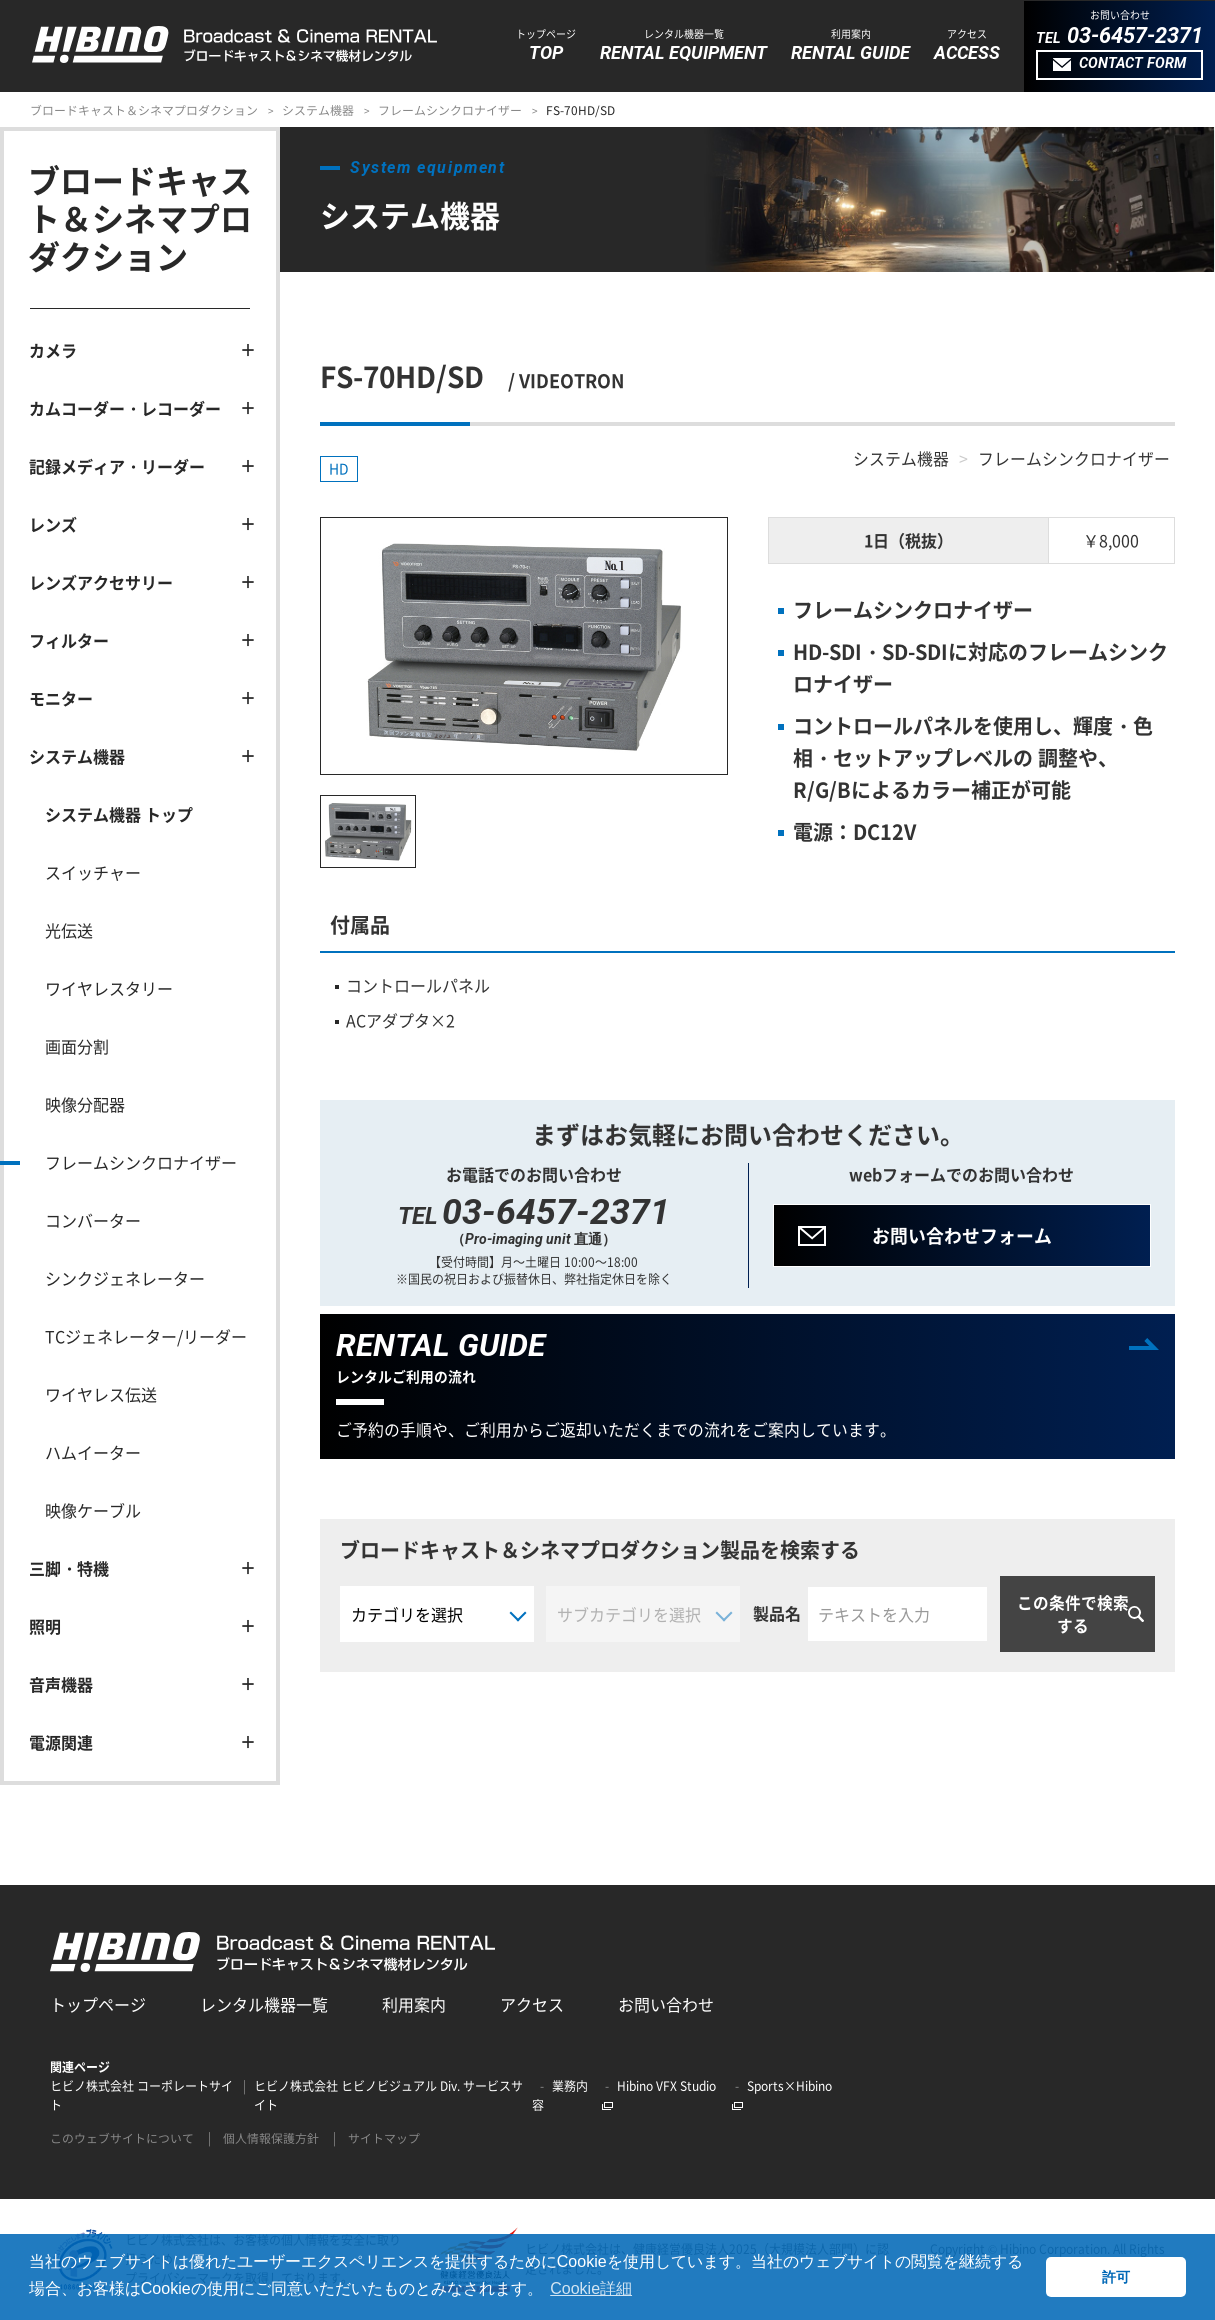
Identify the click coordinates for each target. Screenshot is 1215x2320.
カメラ (53, 350)
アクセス (532, 2004)
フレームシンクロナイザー (450, 110)
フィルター (69, 640)
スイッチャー (93, 872)
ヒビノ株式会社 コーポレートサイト (141, 2095)
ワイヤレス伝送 (101, 1394)
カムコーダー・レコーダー (125, 408)
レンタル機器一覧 (264, 2004)
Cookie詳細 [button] (591, 2288)
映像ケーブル (93, 1510)
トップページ (98, 2004)
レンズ (53, 524)
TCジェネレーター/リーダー (146, 1336)
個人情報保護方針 (271, 2138)
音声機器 (61, 1684)
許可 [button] (1116, 2277)
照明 (45, 1626)
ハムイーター (93, 1452)
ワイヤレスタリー (109, 988)
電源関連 (61, 1742)
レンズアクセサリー (101, 582)
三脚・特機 (69, 1568)
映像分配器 (85, 1104)
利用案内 (414, 2004)
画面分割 (77, 1046)
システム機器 (318, 110)
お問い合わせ (666, 2004)
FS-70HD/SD (580, 110)
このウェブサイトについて (122, 2138)
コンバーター (93, 1220)
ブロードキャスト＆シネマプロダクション (144, 110)
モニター (61, 698)
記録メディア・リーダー (117, 466)
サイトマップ (384, 2138)
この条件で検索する (1073, 1615)
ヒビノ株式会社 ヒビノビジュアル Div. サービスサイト (388, 2095)
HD (339, 469)
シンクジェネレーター (125, 1278)
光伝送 (69, 930)
